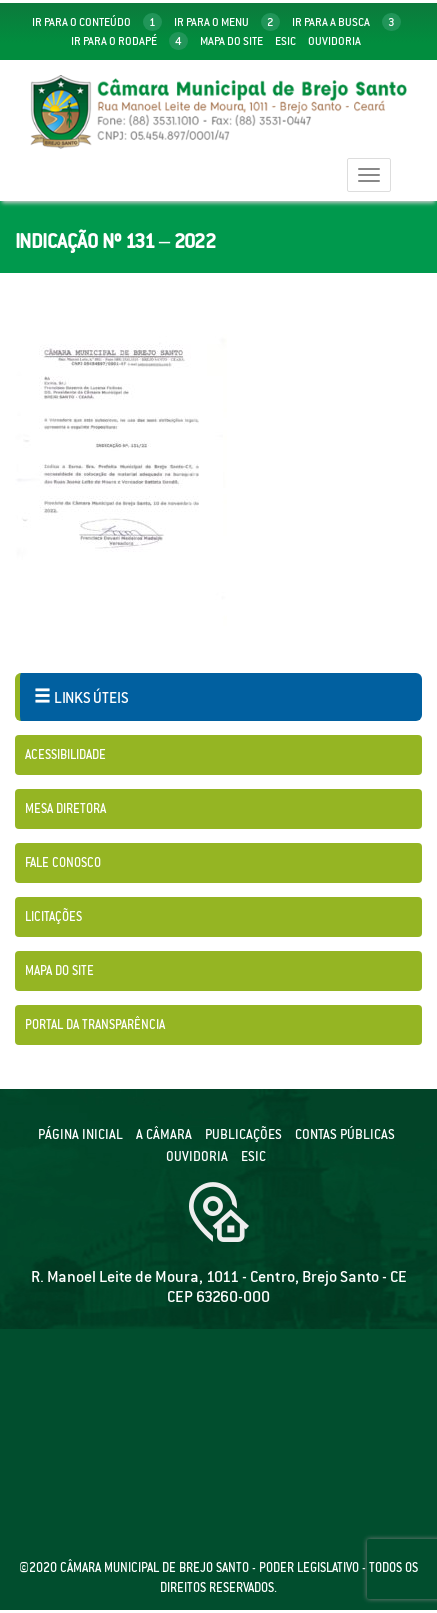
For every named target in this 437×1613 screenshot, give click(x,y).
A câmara (164, 1134)
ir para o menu (227, 22)
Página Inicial (80, 1134)
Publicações (243, 1134)
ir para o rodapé (129, 41)
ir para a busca (346, 22)
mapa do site (231, 41)
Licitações (53, 916)
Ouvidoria (334, 41)
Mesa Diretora (65, 808)
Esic (285, 41)
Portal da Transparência (95, 1024)
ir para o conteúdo (97, 22)
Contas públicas (345, 1134)
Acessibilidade (65, 754)
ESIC (253, 1156)
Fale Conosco (63, 862)
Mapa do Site (59, 970)
